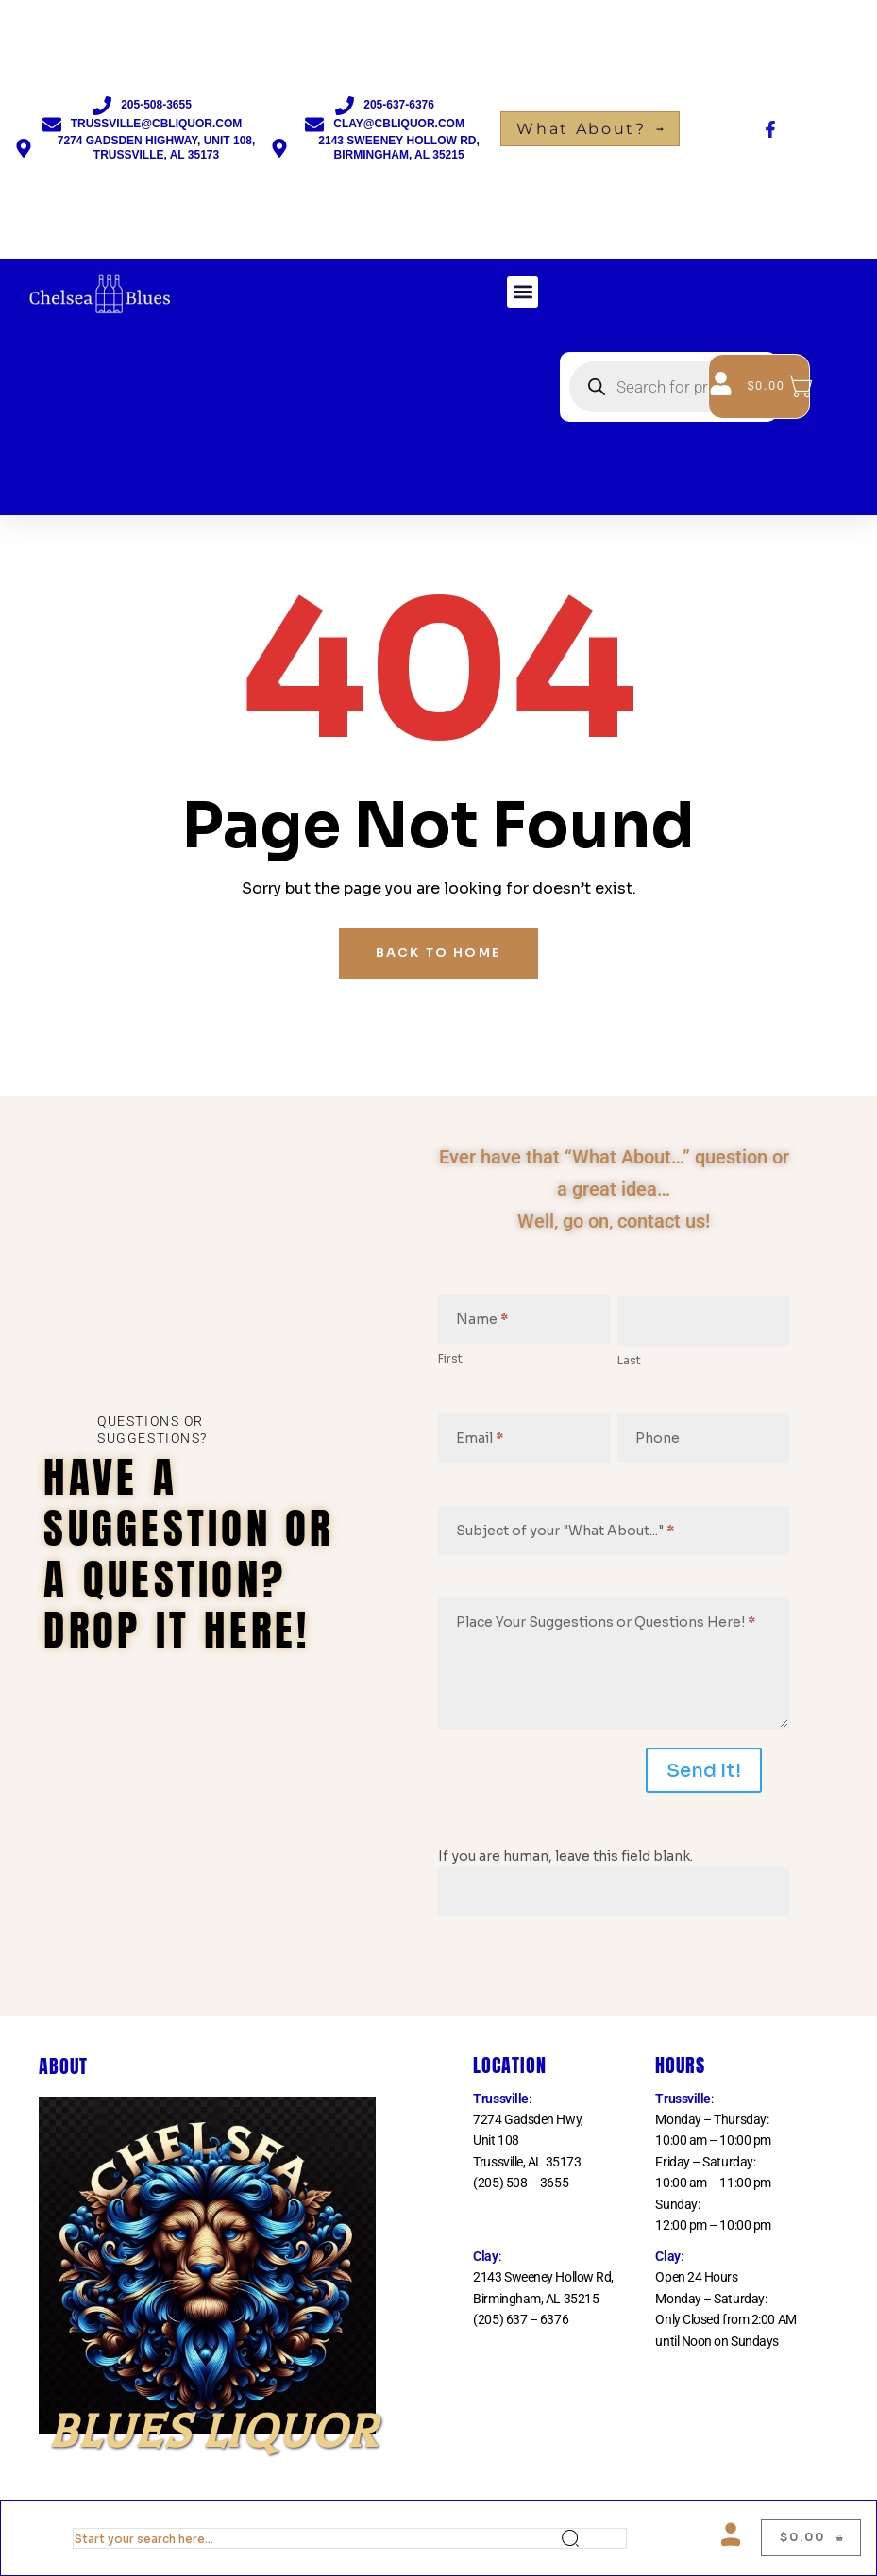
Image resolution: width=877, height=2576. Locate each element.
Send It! (703, 1770)
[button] (522, 292)
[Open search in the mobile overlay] (668, 387)
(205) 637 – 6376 (520, 2319)
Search (594, 2538)
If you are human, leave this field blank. (565, 1856)
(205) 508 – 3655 (520, 2182)
